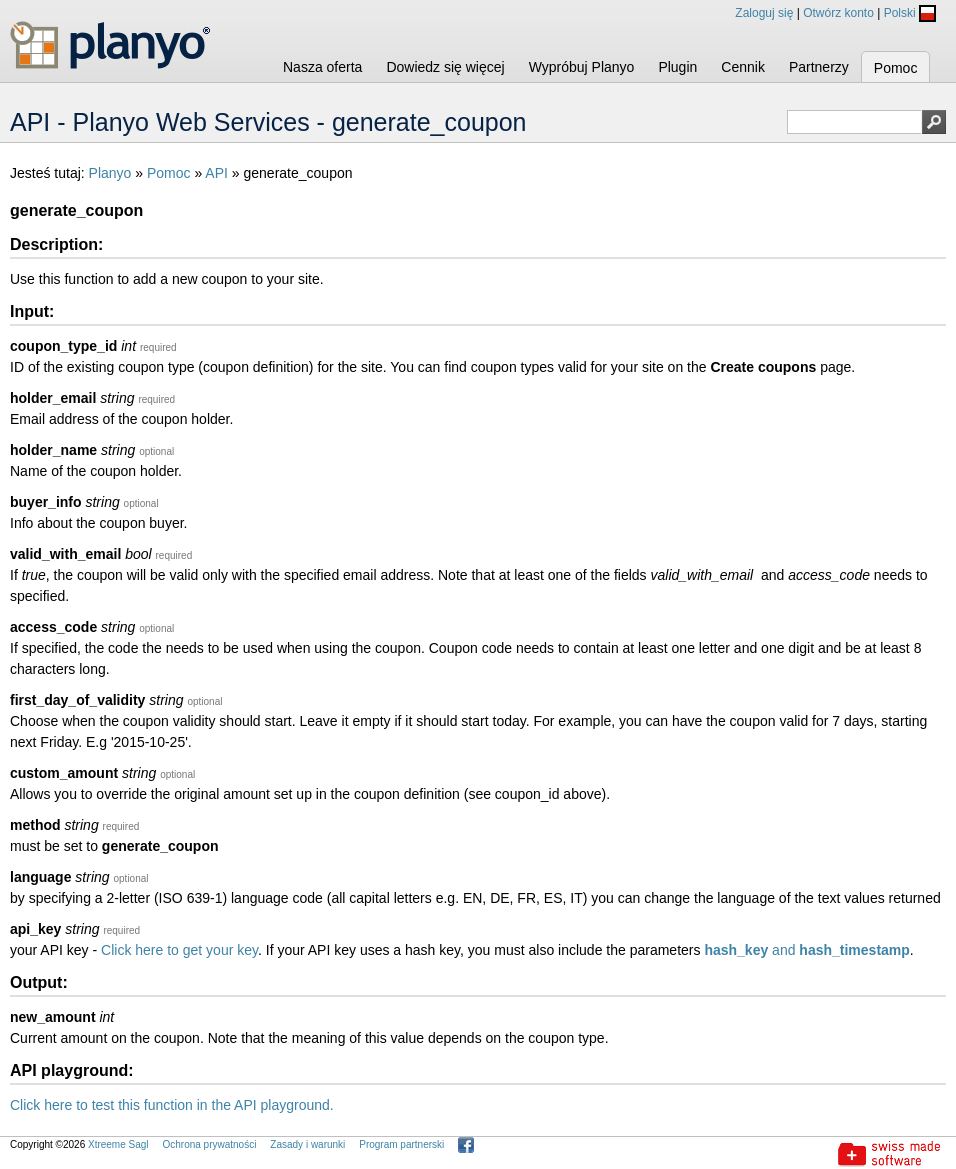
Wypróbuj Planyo (582, 67)
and (806, 950)
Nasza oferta (322, 67)
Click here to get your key (179, 950)
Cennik (743, 67)
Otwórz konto (838, 13)
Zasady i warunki (307, 1144)
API (216, 173)
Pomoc (896, 68)
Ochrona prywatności (209, 1144)
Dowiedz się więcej (445, 67)
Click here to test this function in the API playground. (172, 1105)
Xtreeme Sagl (118, 1144)
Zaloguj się (764, 13)
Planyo (110, 173)
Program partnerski (401, 1144)
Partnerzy (819, 67)
